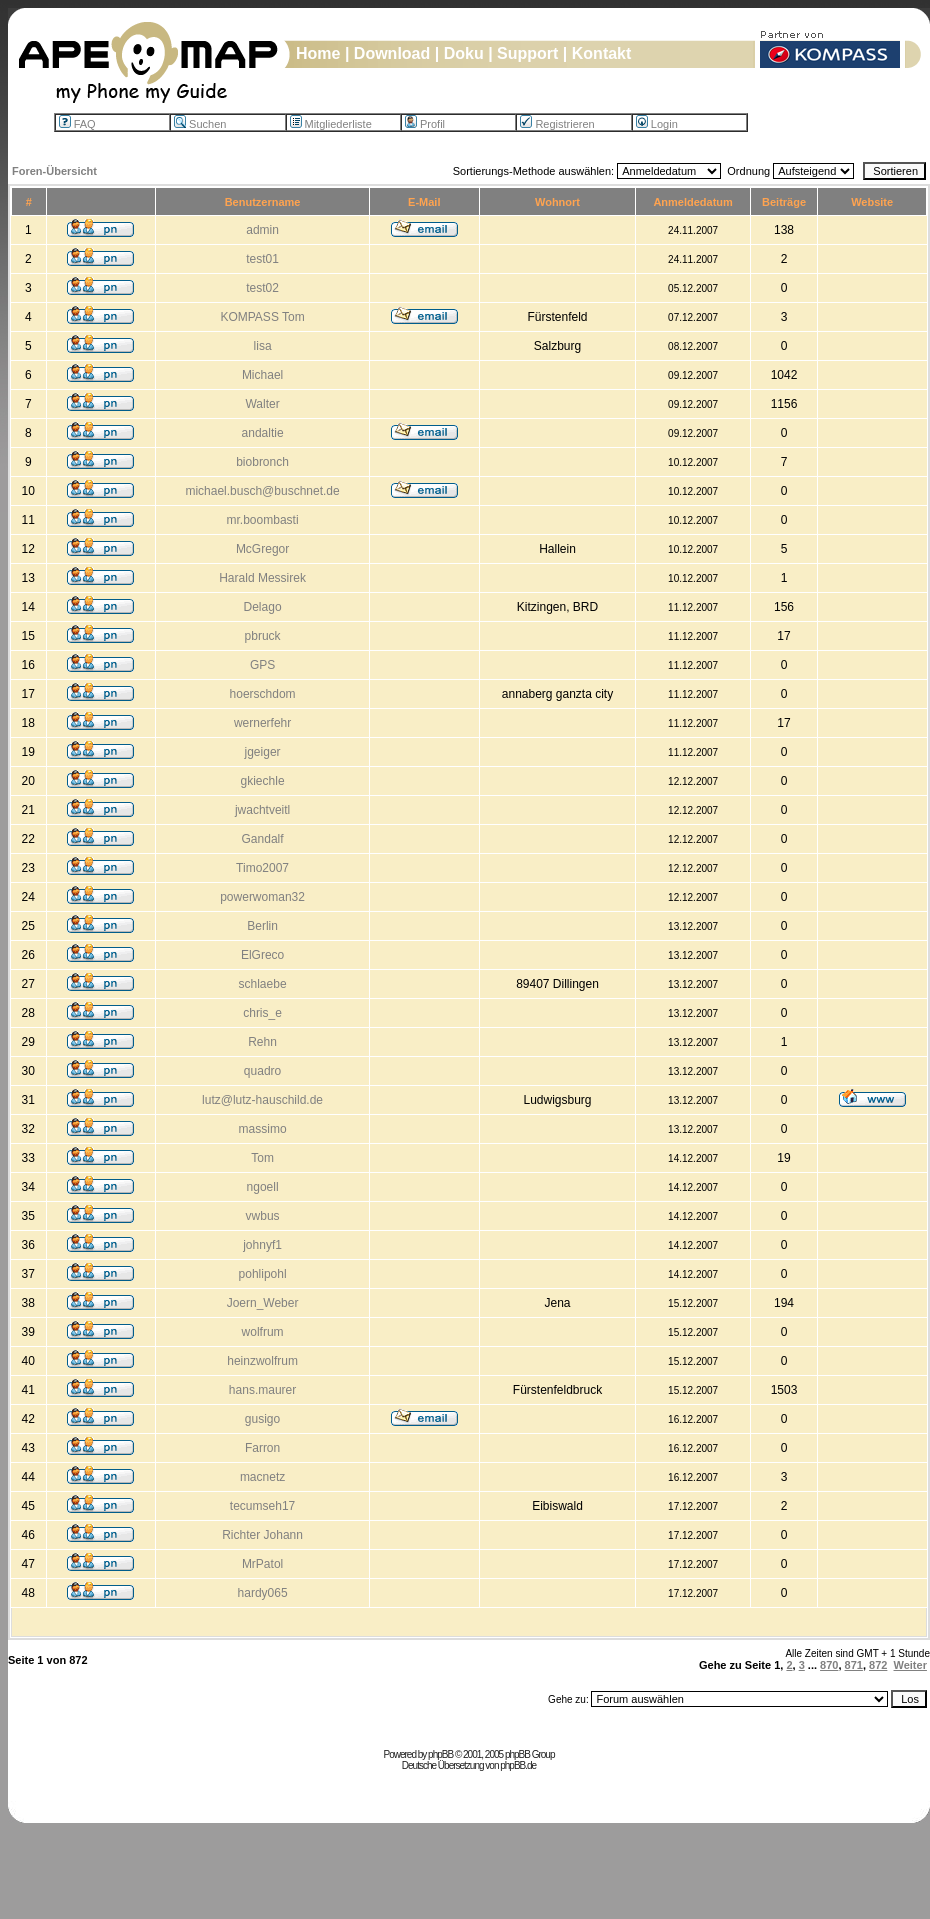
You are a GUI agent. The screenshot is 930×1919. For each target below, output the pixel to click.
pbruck (263, 636)
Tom (262, 1158)
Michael (262, 375)
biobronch (262, 462)
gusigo (262, 1419)
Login (657, 124)
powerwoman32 (262, 897)
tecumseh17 (262, 1506)
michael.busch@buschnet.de (262, 491)
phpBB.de (518, 1765)
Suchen (200, 124)
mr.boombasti (263, 520)
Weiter (910, 1665)
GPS (262, 665)
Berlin (262, 926)
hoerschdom (263, 694)
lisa (263, 346)
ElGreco (262, 955)
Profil (425, 124)
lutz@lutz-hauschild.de (262, 1100)
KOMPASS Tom (262, 317)
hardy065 (263, 1593)
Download (392, 53)
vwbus (263, 1216)
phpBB (440, 1754)
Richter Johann (262, 1535)
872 (878, 1665)
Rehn (262, 1042)
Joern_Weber (263, 1303)
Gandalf (263, 839)
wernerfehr (262, 723)
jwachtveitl (262, 810)
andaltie (263, 433)
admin (262, 230)
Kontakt (602, 53)
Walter (262, 404)
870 (829, 1665)
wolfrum (263, 1332)
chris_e (262, 1013)
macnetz (262, 1477)
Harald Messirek (262, 578)
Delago (263, 607)
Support (527, 53)
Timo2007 (262, 868)
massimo (263, 1129)
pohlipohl (263, 1274)
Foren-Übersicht (54, 171)
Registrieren (557, 124)
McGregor (262, 549)
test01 (262, 259)
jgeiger (263, 752)
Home (318, 53)
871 (854, 1665)
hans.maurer (262, 1390)
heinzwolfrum (262, 1361)
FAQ (77, 124)
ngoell (263, 1187)
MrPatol (262, 1564)
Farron (262, 1448)
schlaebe (263, 984)
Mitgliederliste (331, 124)
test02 (262, 288)
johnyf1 (262, 1245)
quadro (262, 1071)
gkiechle (263, 781)
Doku (464, 53)
